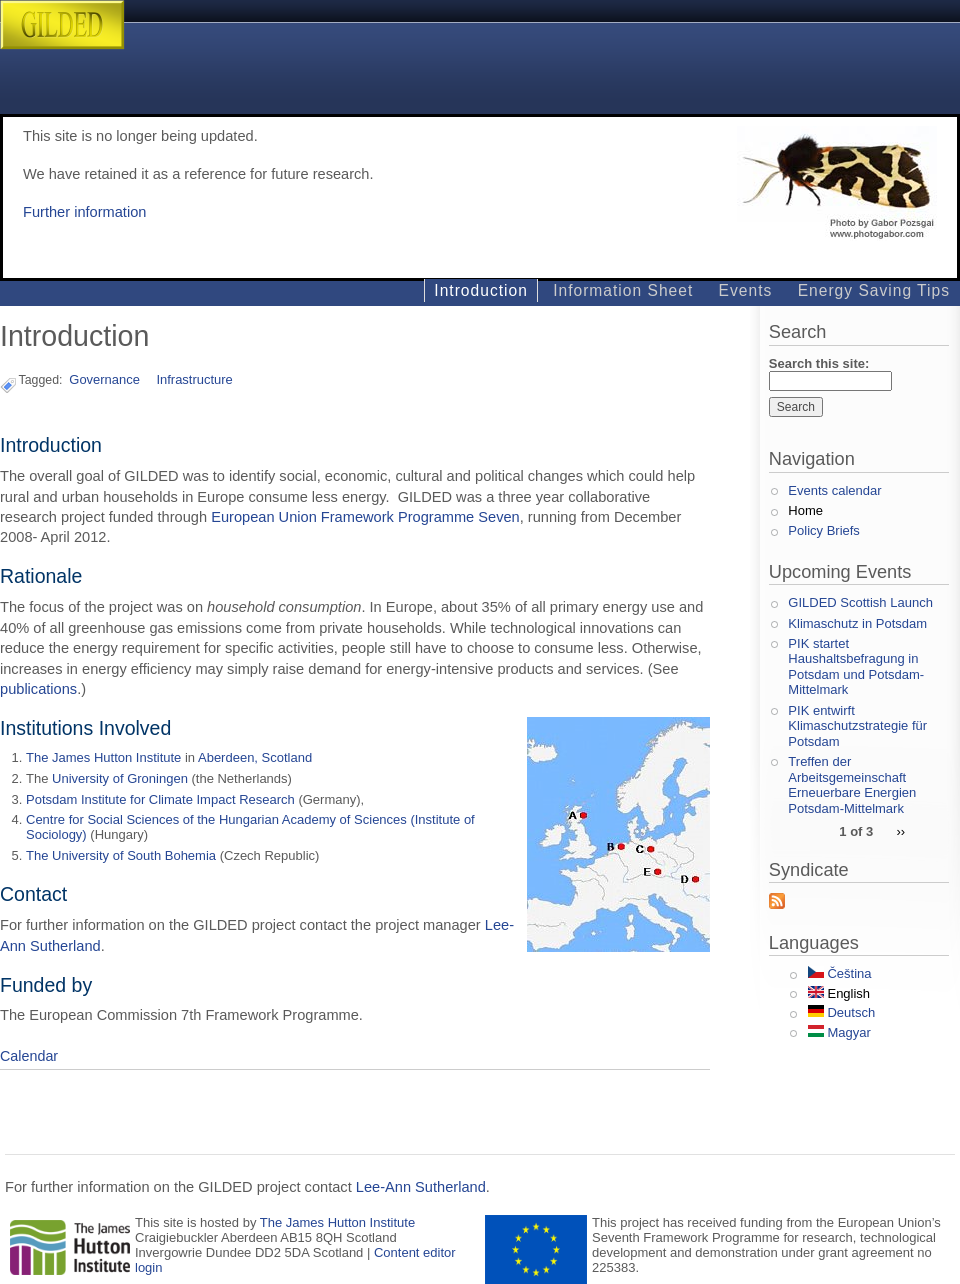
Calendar (29, 1056)
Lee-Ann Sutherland (421, 1187)
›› (900, 830)
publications (38, 689)
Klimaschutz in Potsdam (857, 623)
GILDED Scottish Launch (860, 602)
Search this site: (819, 363)
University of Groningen (120, 778)
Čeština (840, 973)
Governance (104, 379)
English (839, 993)
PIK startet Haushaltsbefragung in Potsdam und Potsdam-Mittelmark (856, 667)
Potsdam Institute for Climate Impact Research (160, 799)
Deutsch (841, 1012)
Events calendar (834, 490)
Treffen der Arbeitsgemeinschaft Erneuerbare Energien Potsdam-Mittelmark (852, 785)
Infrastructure (194, 379)
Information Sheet (623, 290)
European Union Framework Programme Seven (365, 517)
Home (805, 510)
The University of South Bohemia (121, 855)
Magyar (839, 1032)
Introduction (481, 290)
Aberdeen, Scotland (255, 757)
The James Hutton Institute (103, 757)
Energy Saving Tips (874, 290)
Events (746, 290)
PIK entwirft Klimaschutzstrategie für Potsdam (857, 726)
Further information (84, 212)
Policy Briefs (824, 530)
